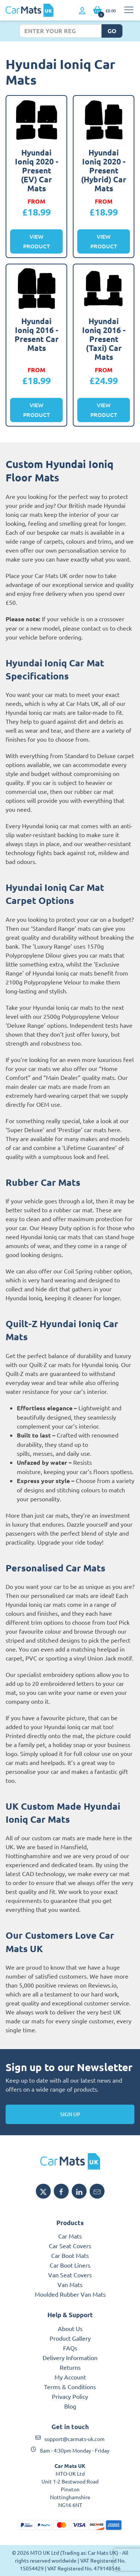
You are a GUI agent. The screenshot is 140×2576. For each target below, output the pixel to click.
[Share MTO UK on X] (43, 2191)
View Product (36, 241)
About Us (70, 2328)
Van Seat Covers (70, 2274)
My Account (70, 2377)
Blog (70, 2406)
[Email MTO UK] (97, 2191)
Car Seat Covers (70, 2245)
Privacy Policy (70, 2396)
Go (112, 31)
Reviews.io (102, 1985)
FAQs (70, 2348)
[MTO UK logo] (70, 2161)
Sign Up (70, 2114)
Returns (70, 2367)
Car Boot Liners (70, 2265)
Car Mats (70, 2236)
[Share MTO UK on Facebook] (61, 2191)
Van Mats (70, 2284)
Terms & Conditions (70, 2386)
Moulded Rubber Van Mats (70, 2294)
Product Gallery (70, 2338)
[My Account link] (82, 11)
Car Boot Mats (70, 2255)
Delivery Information (70, 2357)
